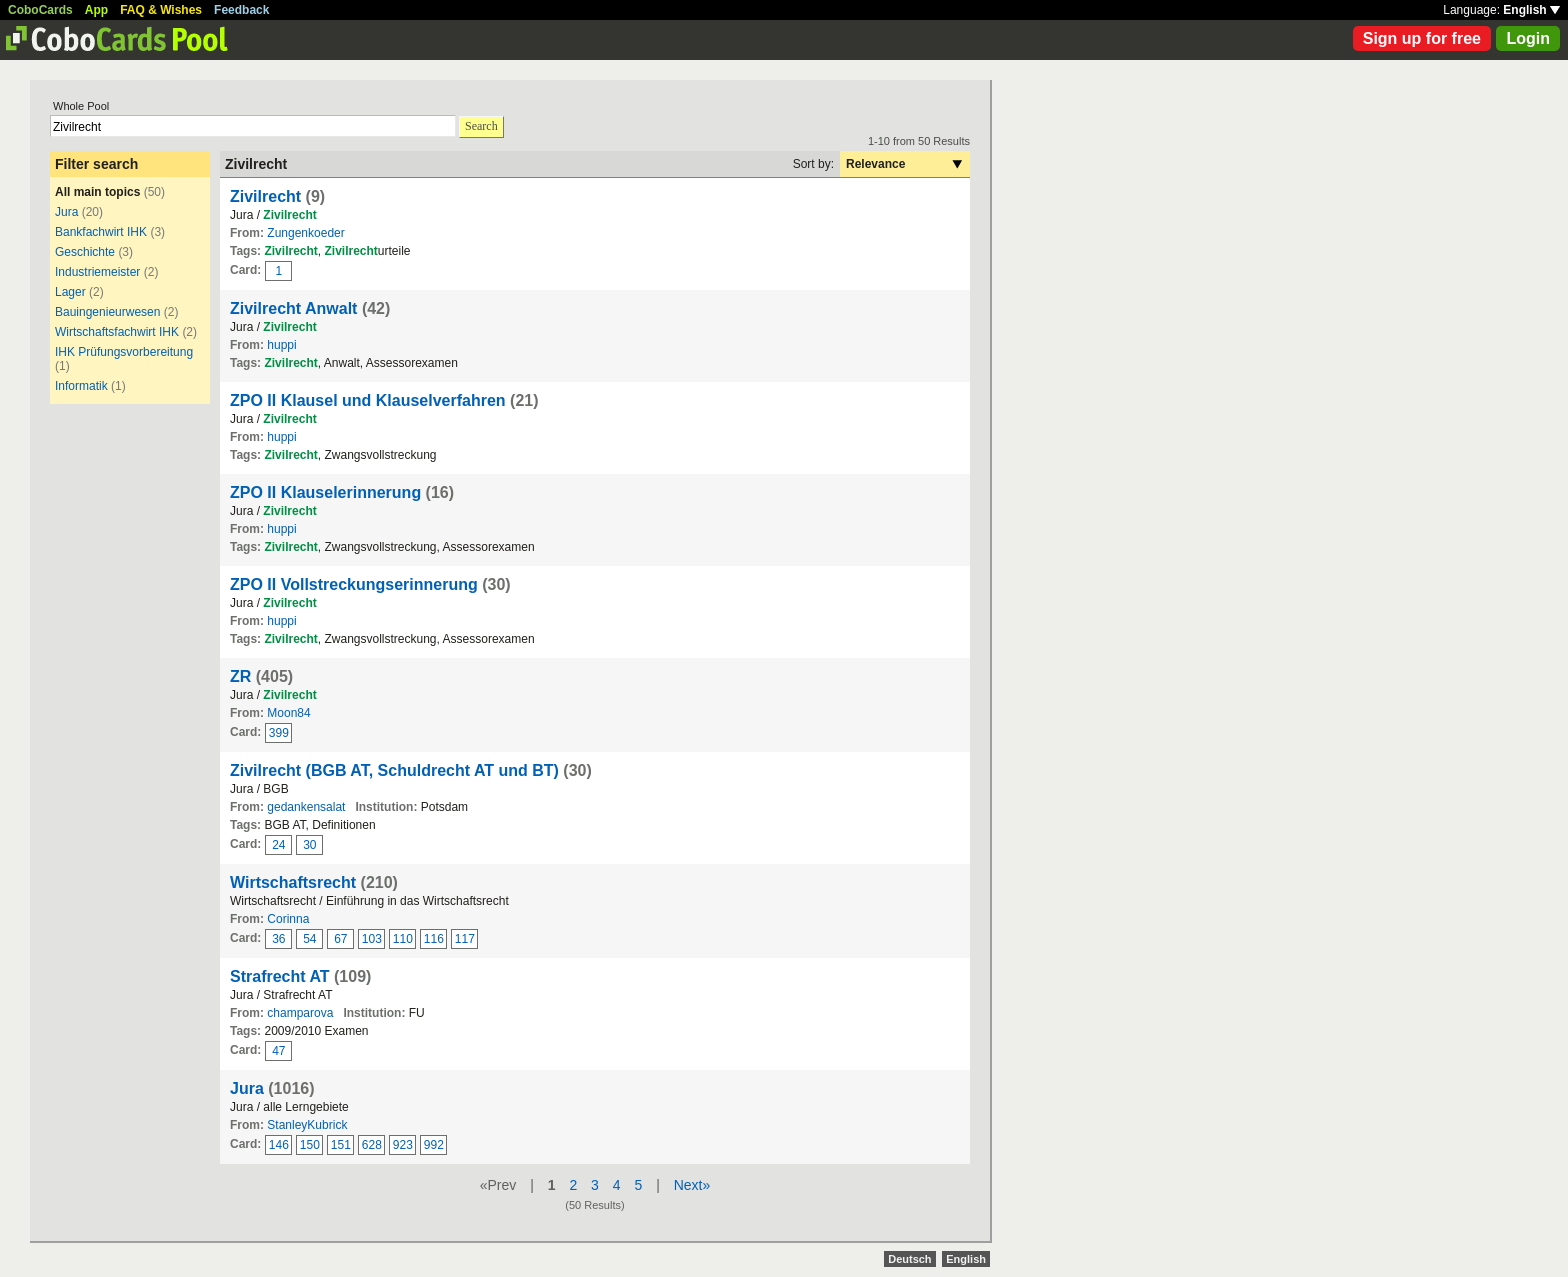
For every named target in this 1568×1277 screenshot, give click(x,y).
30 (309, 845)
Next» (692, 1185)
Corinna (288, 919)
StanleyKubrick (307, 1125)
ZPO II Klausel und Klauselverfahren (368, 400)
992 (434, 1145)
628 (372, 1145)
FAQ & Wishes (161, 10)
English (1531, 10)
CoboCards (40, 10)
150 (310, 1145)
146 (279, 1145)
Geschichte (85, 252)
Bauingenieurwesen (107, 312)
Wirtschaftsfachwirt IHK (117, 332)
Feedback (241, 10)
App (96, 10)
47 (278, 1051)
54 (309, 939)
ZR (240, 676)
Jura (66, 212)
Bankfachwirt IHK (101, 232)
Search (481, 126)
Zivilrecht (265, 196)
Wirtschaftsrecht (293, 882)
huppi (281, 345)
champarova (300, 1013)
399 (279, 733)
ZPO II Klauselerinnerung (325, 492)
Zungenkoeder (305, 233)
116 (434, 939)
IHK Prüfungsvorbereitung (124, 352)
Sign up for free (1422, 38)
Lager (70, 292)
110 (403, 939)
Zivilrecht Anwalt (293, 308)
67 (340, 939)
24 (278, 845)
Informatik (81, 386)
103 (372, 939)
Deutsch (909, 1259)
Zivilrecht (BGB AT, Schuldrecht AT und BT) (394, 770)
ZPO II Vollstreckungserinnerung (354, 584)
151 (341, 1145)
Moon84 (288, 713)
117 (465, 939)
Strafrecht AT (280, 976)
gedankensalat (306, 807)
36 (278, 939)
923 (403, 1145)
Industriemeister (97, 272)
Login (1528, 38)
